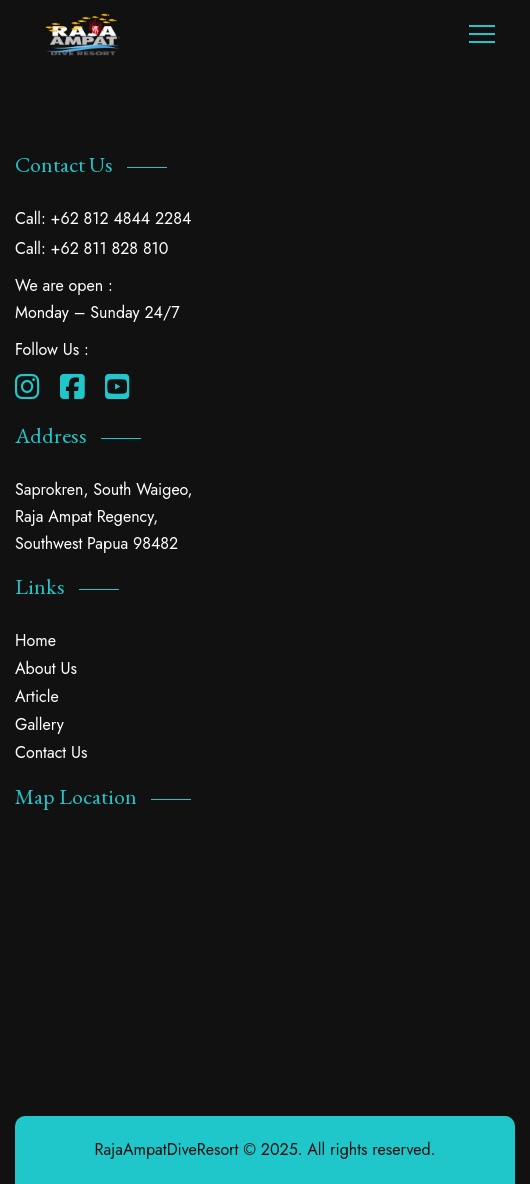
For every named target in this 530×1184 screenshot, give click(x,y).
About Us (46, 668)
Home (35, 640)
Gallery (39, 724)
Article (37, 696)
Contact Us (51, 752)
